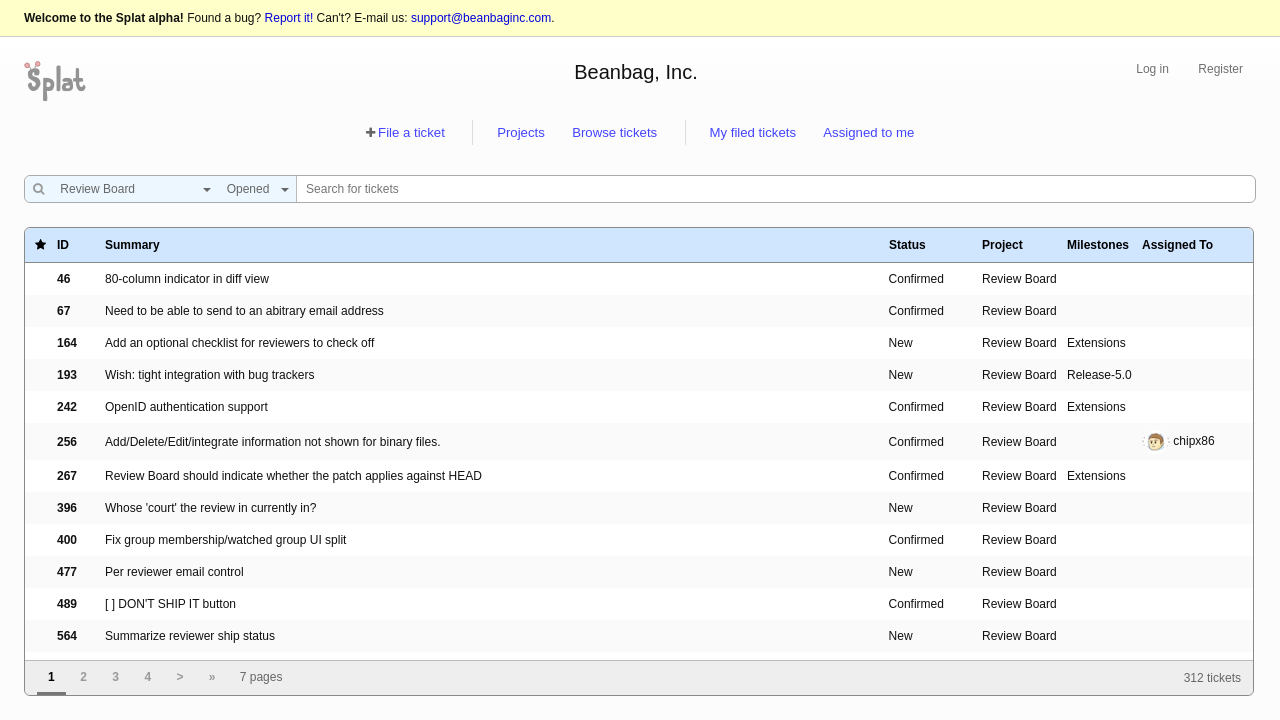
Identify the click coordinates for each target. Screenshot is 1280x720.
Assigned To (1177, 245)
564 (67, 636)
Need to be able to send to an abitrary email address (244, 311)
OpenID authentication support (186, 407)
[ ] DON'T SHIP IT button (170, 604)
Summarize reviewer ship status (190, 636)
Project (1002, 245)
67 (63, 311)
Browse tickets (614, 132)
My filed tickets (753, 132)
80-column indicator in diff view (187, 279)
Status (907, 245)
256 (67, 442)
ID (63, 245)
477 (67, 572)
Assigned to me (868, 132)
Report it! (289, 18)
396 (67, 508)
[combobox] (130, 189)
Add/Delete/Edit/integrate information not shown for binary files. (273, 442)
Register (1220, 69)
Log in (1152, 69)
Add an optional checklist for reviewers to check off (239, 343)
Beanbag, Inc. (635, 72)
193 (67, 375)
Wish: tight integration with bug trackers (209, 375)
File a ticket (411, 132)
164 (67, 343)
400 (67, 540)
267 (67, 476)
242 (67, 407)
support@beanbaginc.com (481, 18)
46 (63, 279)
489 (67, 604)
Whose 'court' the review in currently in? (210, 508)
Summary (132, 245)
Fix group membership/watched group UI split (225, 540)
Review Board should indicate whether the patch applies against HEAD (293, 476)
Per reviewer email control (174, 572)
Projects (521, 132)
